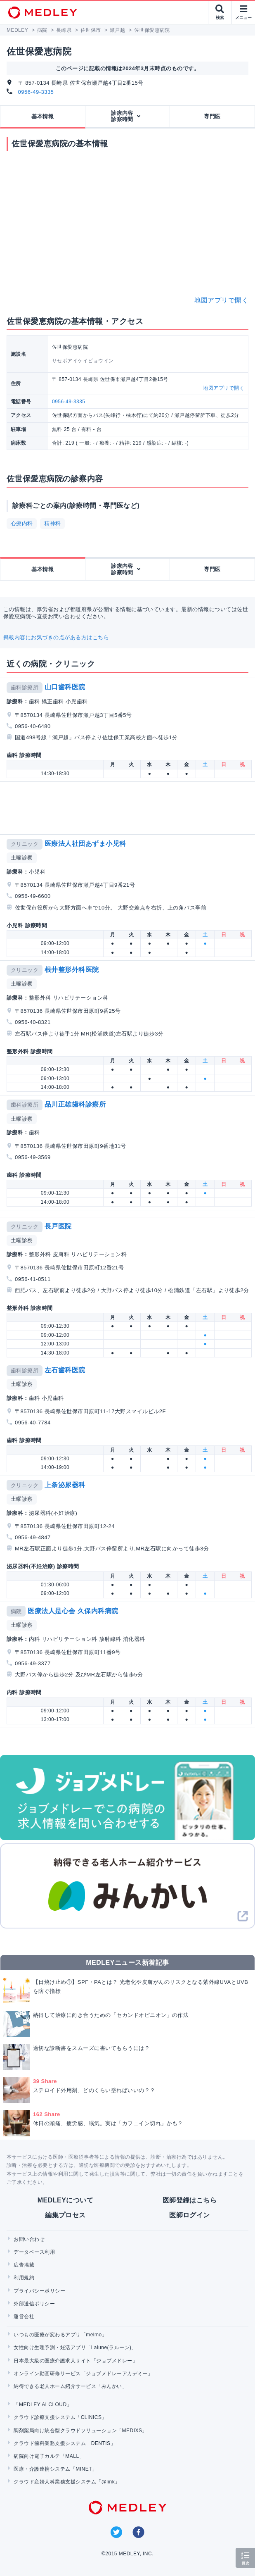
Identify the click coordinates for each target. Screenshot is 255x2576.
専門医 (212, 116)
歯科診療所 (24, 687)
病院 (16, 1611)
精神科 (52, 523)
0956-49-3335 (36, 92)
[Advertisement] (129, 808)
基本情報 (42, 116)
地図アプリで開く (221, 300)
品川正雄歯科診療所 (75, 1104)
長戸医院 (58, 1226)
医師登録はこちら (190, 2200)
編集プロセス (65, 2215)
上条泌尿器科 (65, 1484)
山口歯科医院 (65, 686)
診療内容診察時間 (122, 116)
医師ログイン (189, 2215)
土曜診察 (22, 858)
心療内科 (22, 523)
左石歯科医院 (65, 1370)
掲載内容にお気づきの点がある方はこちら (56, 637)
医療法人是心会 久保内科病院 (73, 1610)
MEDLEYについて (65, 2200)
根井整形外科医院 (72, 969)
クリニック (24, 844)
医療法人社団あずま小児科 (85, 843)
